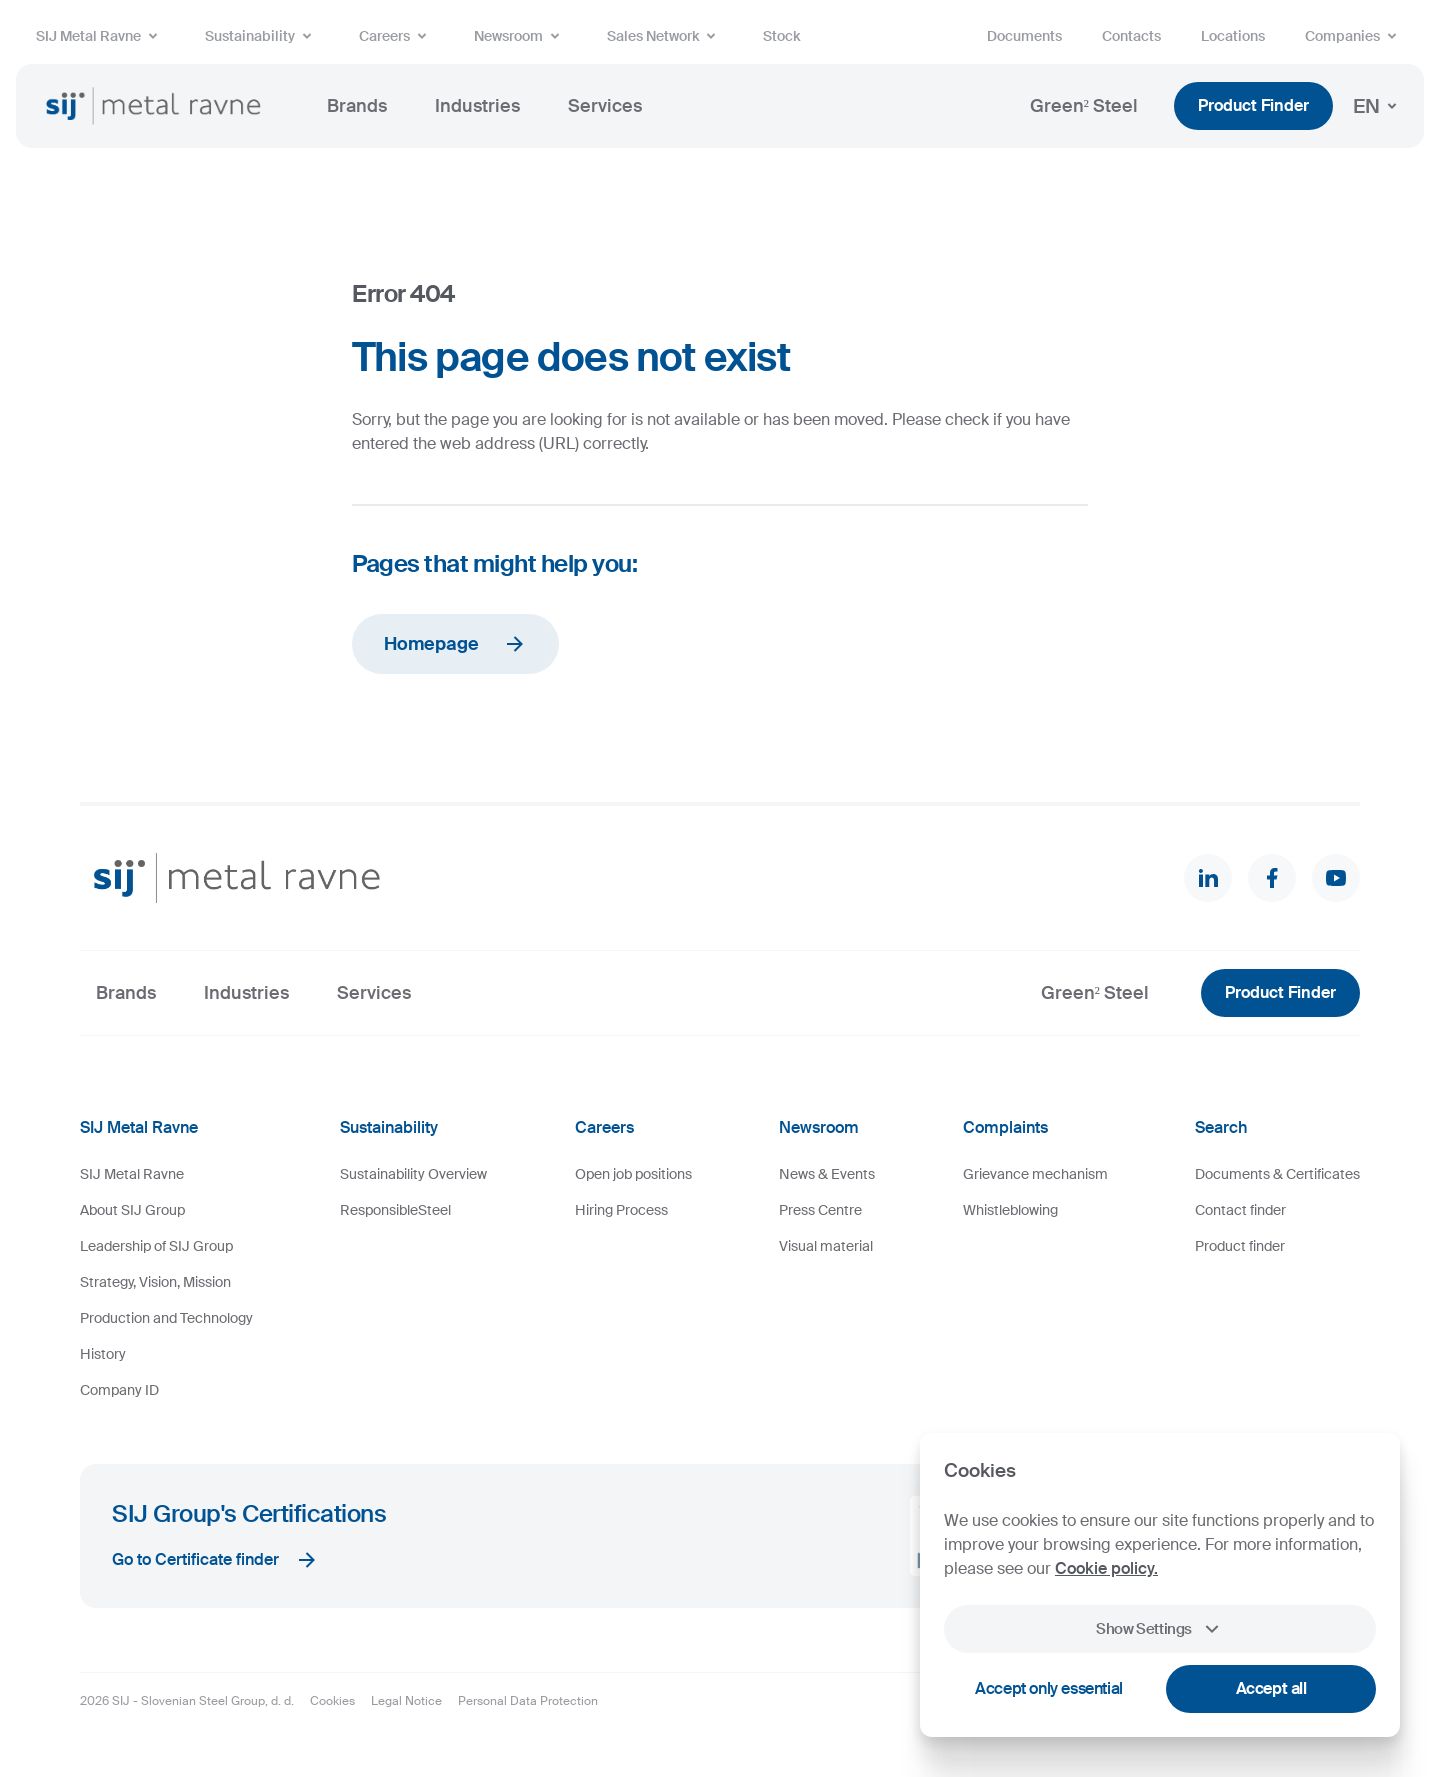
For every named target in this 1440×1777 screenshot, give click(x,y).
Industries (477, 106)
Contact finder (1240, 1210)
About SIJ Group (132, 1210)
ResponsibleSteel (395, 1210)
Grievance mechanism (1035, 1174)
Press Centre (820, 1210)
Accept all (1271, 1688)
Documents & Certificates (1277, 1174)
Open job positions (633, 1174)
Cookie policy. (1106, 1568)
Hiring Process (621, 1210)
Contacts (1131, 36)
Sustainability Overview (413, 1174)
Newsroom (520, 36)
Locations (1233, 36)
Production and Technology (166, 1318)
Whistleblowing (1010, 1210)
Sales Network (665, 36)
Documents (1024, 36)
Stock (781, 36)
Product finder (1240, 1246)
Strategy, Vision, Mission (155, 1282)
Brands (357, 106)
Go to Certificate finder (215, 1560)
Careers (396, 36)
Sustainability (262, 36)
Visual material (826, 1246)
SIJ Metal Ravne (100, 36)
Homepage (455, 644)
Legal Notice (406, 1701)
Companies (1354, 36)
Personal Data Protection (528, 1701)
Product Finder (1253, 105)
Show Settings (1160, 1629)
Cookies (332, 1701)
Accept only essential (1049, 1688)
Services (605, 106)
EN (1378, 106)
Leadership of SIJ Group (156, 1246)
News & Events (827, 1174)
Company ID (119, 1390)
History (103, 1354)
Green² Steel (1084, 106)
